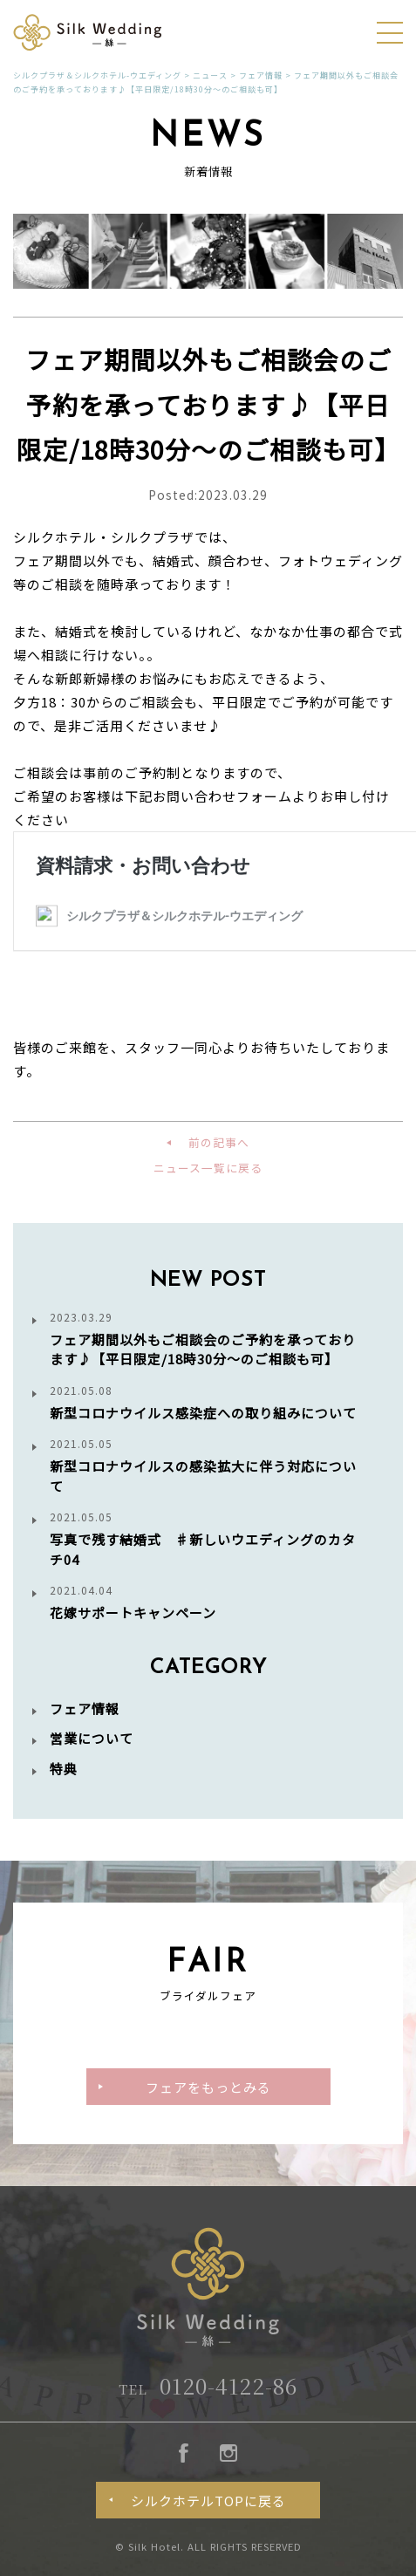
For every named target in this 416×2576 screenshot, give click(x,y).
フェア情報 (84, 1708)
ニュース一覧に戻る (208, 1167)
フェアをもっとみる (208, 2087)
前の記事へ (218, 1142)
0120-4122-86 (208, 2385)
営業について (91, 1738)
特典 (64, 1768)
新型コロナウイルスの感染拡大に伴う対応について (207, 1465)
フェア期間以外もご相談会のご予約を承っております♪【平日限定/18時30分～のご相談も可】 (207, 1339)
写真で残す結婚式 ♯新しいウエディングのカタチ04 (207, 1538)
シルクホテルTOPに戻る (208, 2500)
